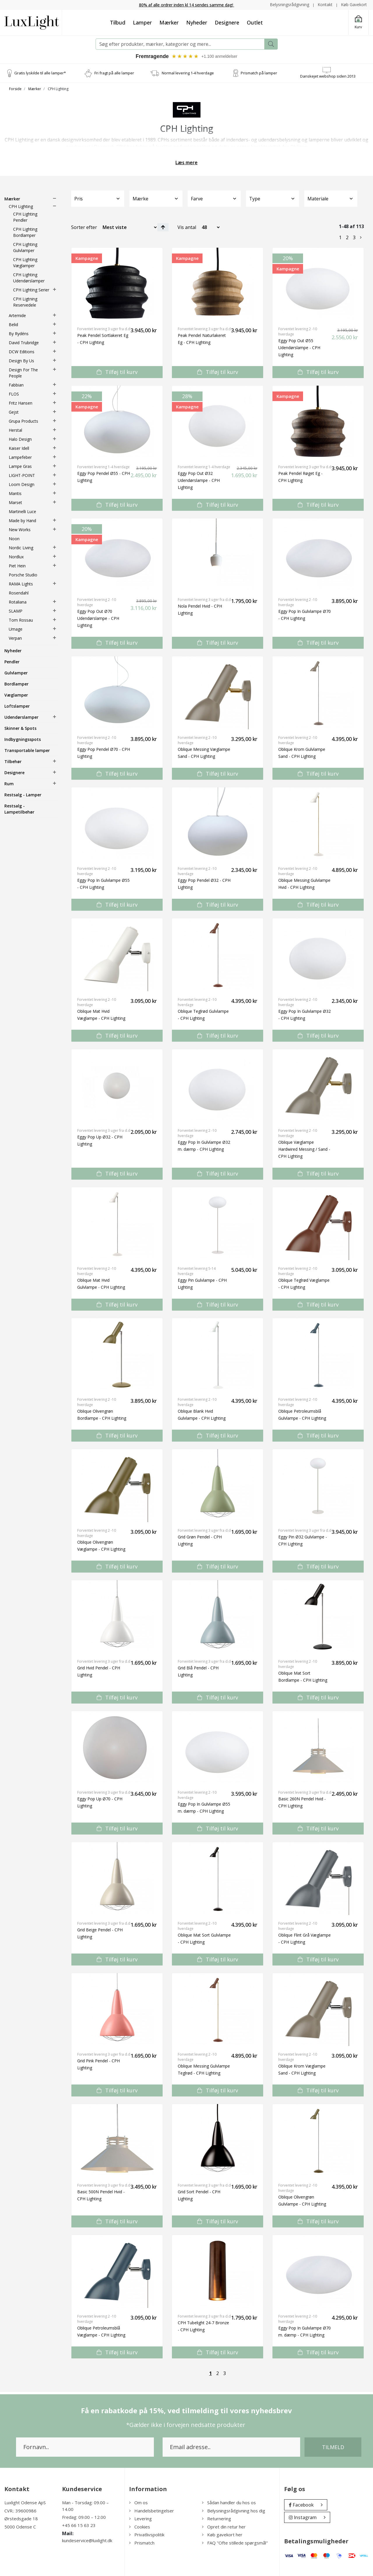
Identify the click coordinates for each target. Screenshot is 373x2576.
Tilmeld (333, 2447)
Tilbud (117, 22)
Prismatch (141, 2542)
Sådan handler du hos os (229, 2502)
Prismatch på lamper (259, 72)
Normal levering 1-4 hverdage (188, 72)
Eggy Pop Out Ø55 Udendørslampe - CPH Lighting (299, 347)
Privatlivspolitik (146, 2534)
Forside (15, 88)
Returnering (216, 2518)
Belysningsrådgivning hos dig (233, 2510)
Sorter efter (84, 227)
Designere (227, 22)
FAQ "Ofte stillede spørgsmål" (235, 2542)
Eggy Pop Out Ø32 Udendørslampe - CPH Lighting (199, 480)
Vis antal (186, 227)
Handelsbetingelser (151, 2510)
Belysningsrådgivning (289, 4)
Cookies (139, 2526)
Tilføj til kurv (117, 371)
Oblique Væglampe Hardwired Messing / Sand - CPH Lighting (304, 1149)
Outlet (255, 22)
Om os (138, 2502)
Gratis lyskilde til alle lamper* (40, 72)
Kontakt (325, 4)
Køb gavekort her (222, 2534)
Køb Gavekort (354, 4)
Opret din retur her (224, 2526)
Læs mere (186, 162)
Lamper (142, 22)
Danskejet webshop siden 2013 (328, 75)
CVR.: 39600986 (20, 2510)
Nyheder (196, 22)
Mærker (169, 22)
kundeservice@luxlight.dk (87, 2540)
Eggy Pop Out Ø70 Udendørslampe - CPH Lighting (98, 618)
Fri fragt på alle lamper (114, 72)
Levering (140, 2518)
